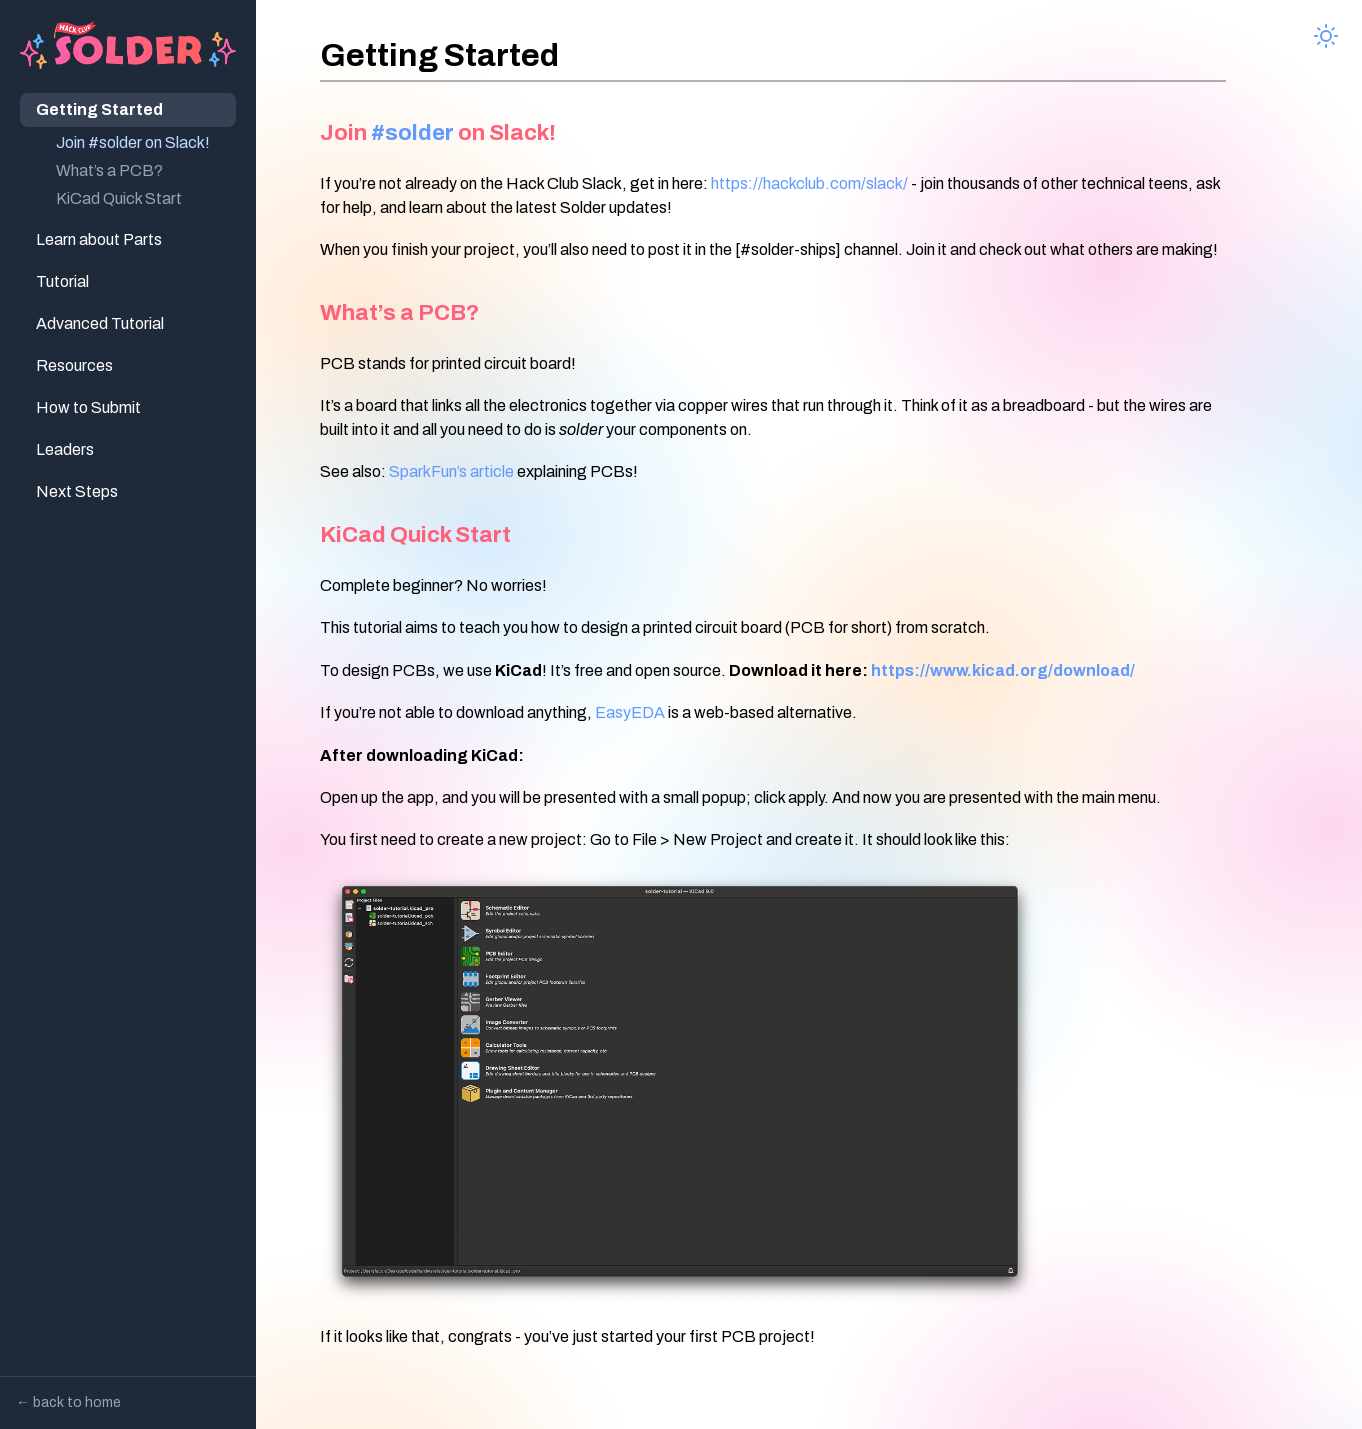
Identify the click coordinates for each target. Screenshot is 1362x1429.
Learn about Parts (99, 239)
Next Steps (77, 491)
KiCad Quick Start (119, 198)
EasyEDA (630, 712)
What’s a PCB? (109, 170)
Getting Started (99, 109)
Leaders (65, 449)
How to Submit (88, 407)
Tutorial (62, 281)
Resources (74, 365)
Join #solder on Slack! (133, 142)
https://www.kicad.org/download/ (1003, 670)
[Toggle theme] (1326, 36)
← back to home (68, 1402)
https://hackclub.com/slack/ (809, 183)
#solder (412, 132)
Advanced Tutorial (100, 323)
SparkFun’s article (451, 471)
